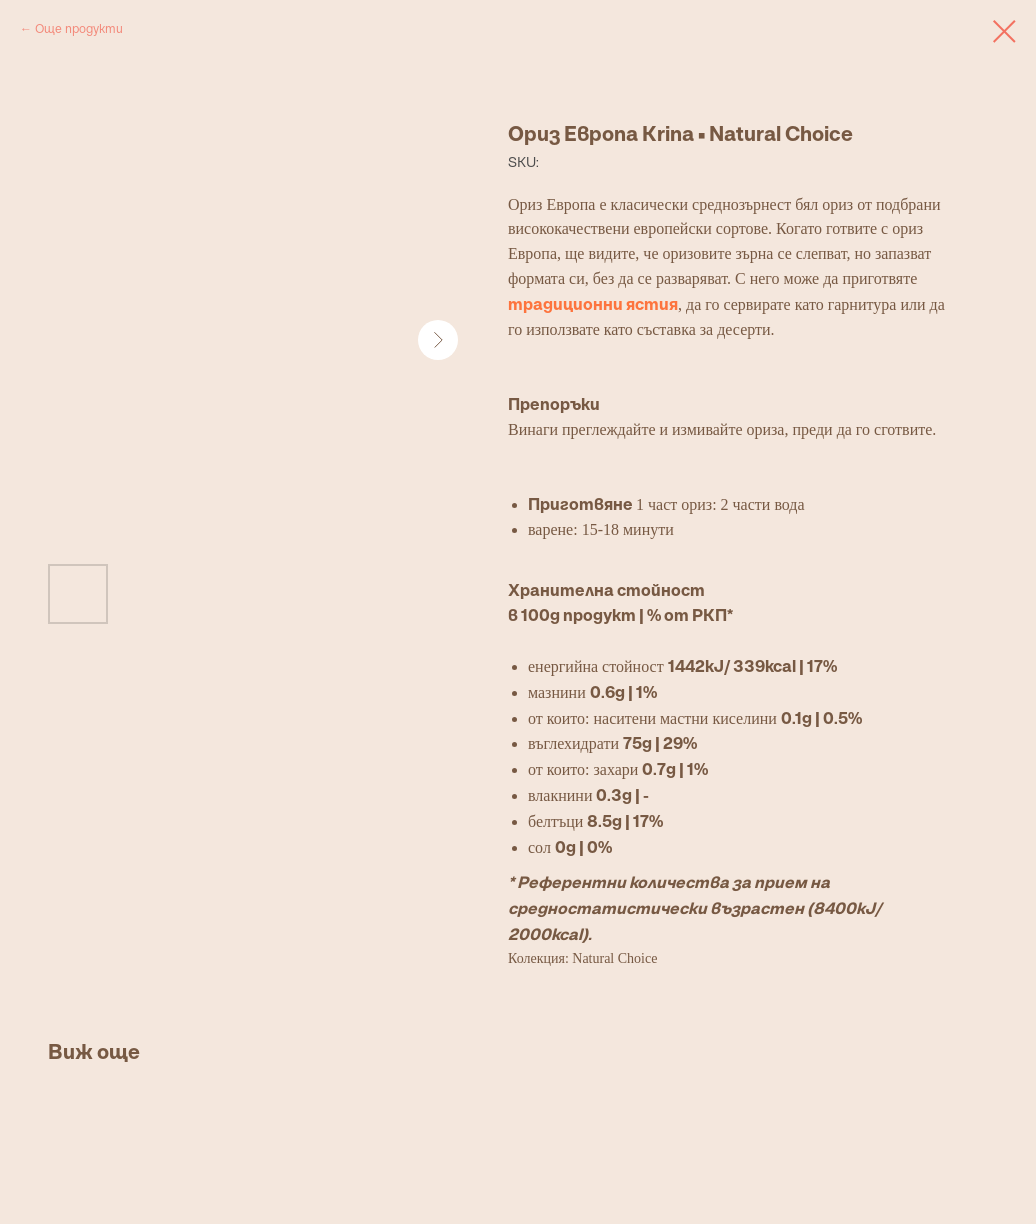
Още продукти (79, 28)
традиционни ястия (593, 304)
